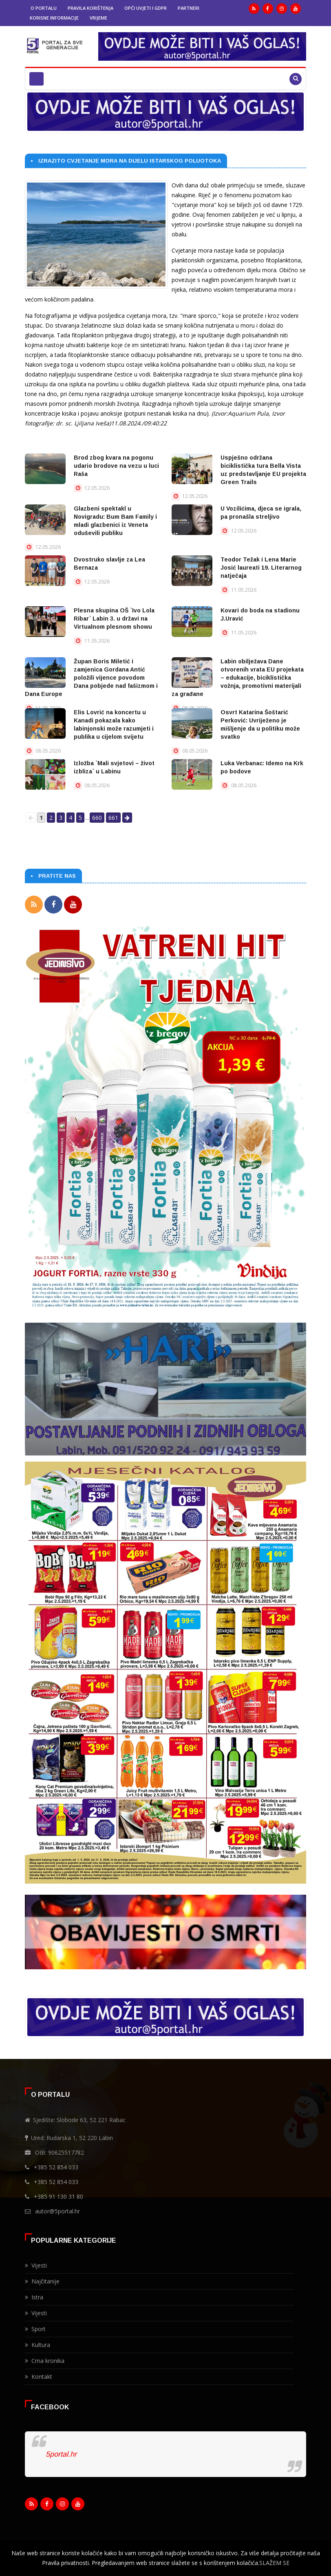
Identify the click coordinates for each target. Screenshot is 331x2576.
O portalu (44, 8)
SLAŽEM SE (274, 2563)
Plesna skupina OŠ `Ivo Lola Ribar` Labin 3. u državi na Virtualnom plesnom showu (114, 618)
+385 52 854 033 (56, 2166)
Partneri (188, 8)
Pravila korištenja (90, 8)
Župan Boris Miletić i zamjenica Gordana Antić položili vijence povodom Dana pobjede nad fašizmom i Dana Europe (91, 677)
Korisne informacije (54, 18)
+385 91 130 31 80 (58, 2195)
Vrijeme (98, 18)
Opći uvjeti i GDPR (145, 8)
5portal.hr (61, 2453)
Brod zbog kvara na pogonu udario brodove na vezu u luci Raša (116, 465)
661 (113, 817)
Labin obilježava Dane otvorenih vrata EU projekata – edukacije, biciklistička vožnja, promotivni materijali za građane (238, 677)
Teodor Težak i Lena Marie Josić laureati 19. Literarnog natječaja (261, 567)
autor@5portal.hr (57, 2210)
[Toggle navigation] (36, 79)
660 (97, 817)
